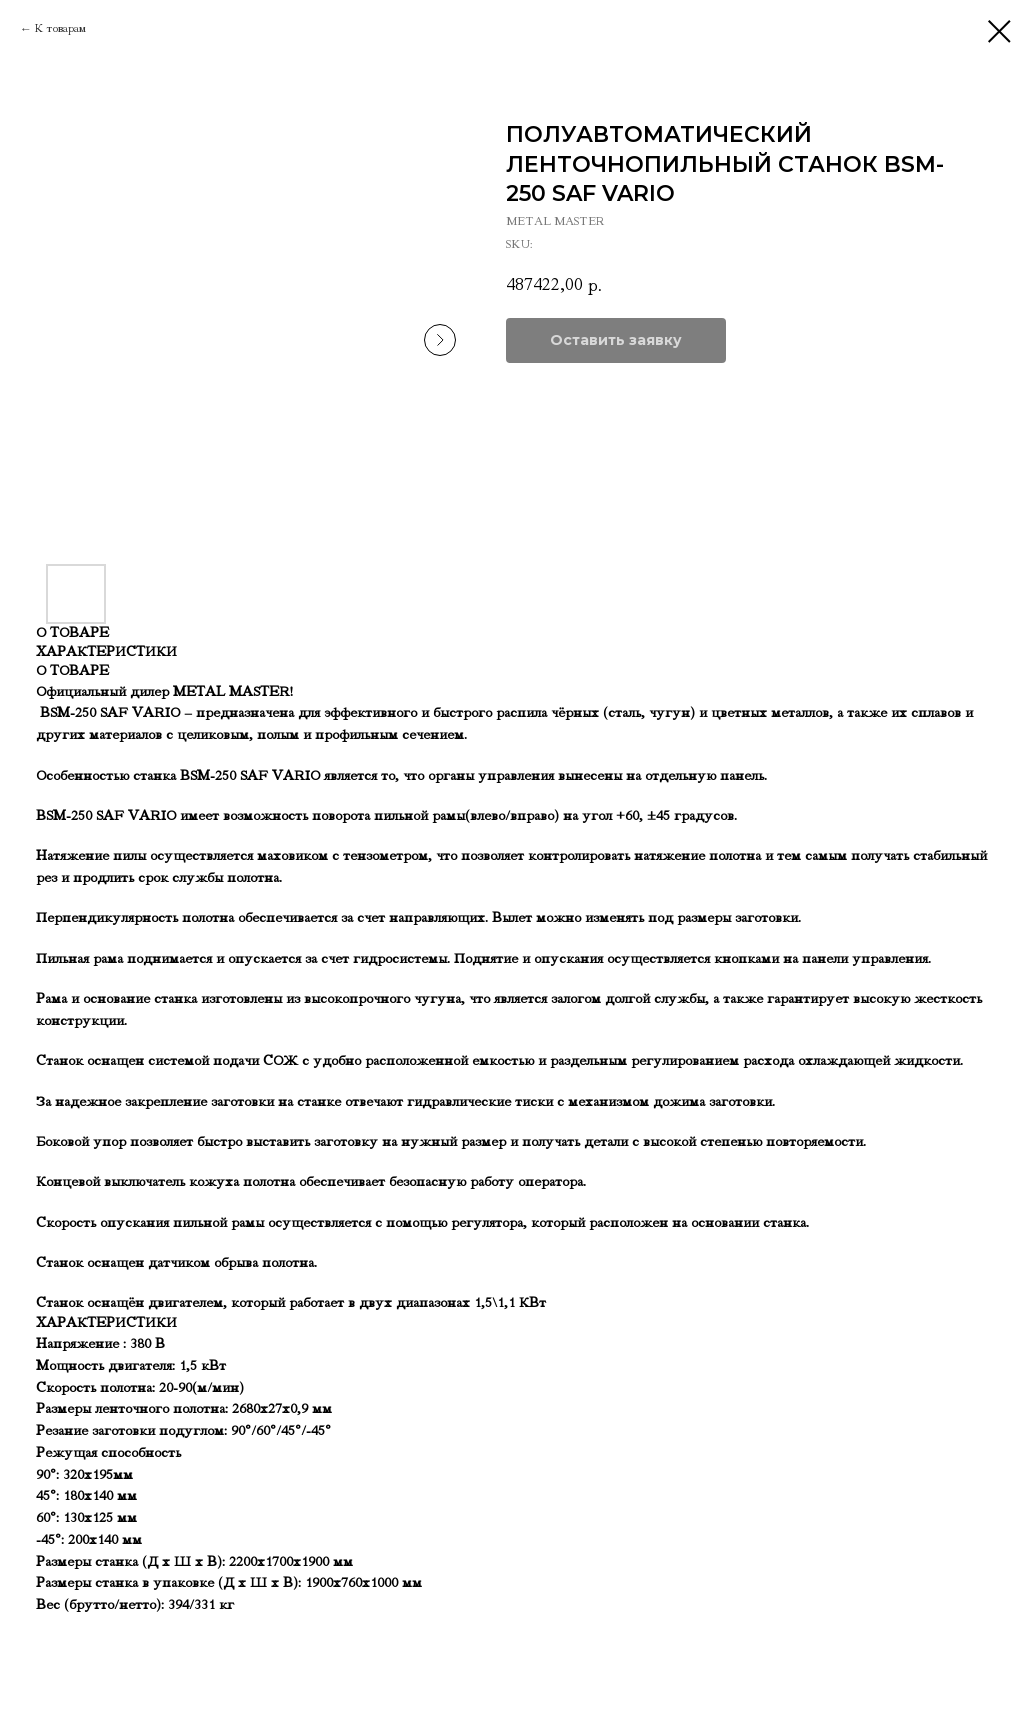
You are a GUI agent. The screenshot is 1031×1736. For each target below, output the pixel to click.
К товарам (60, 28)
